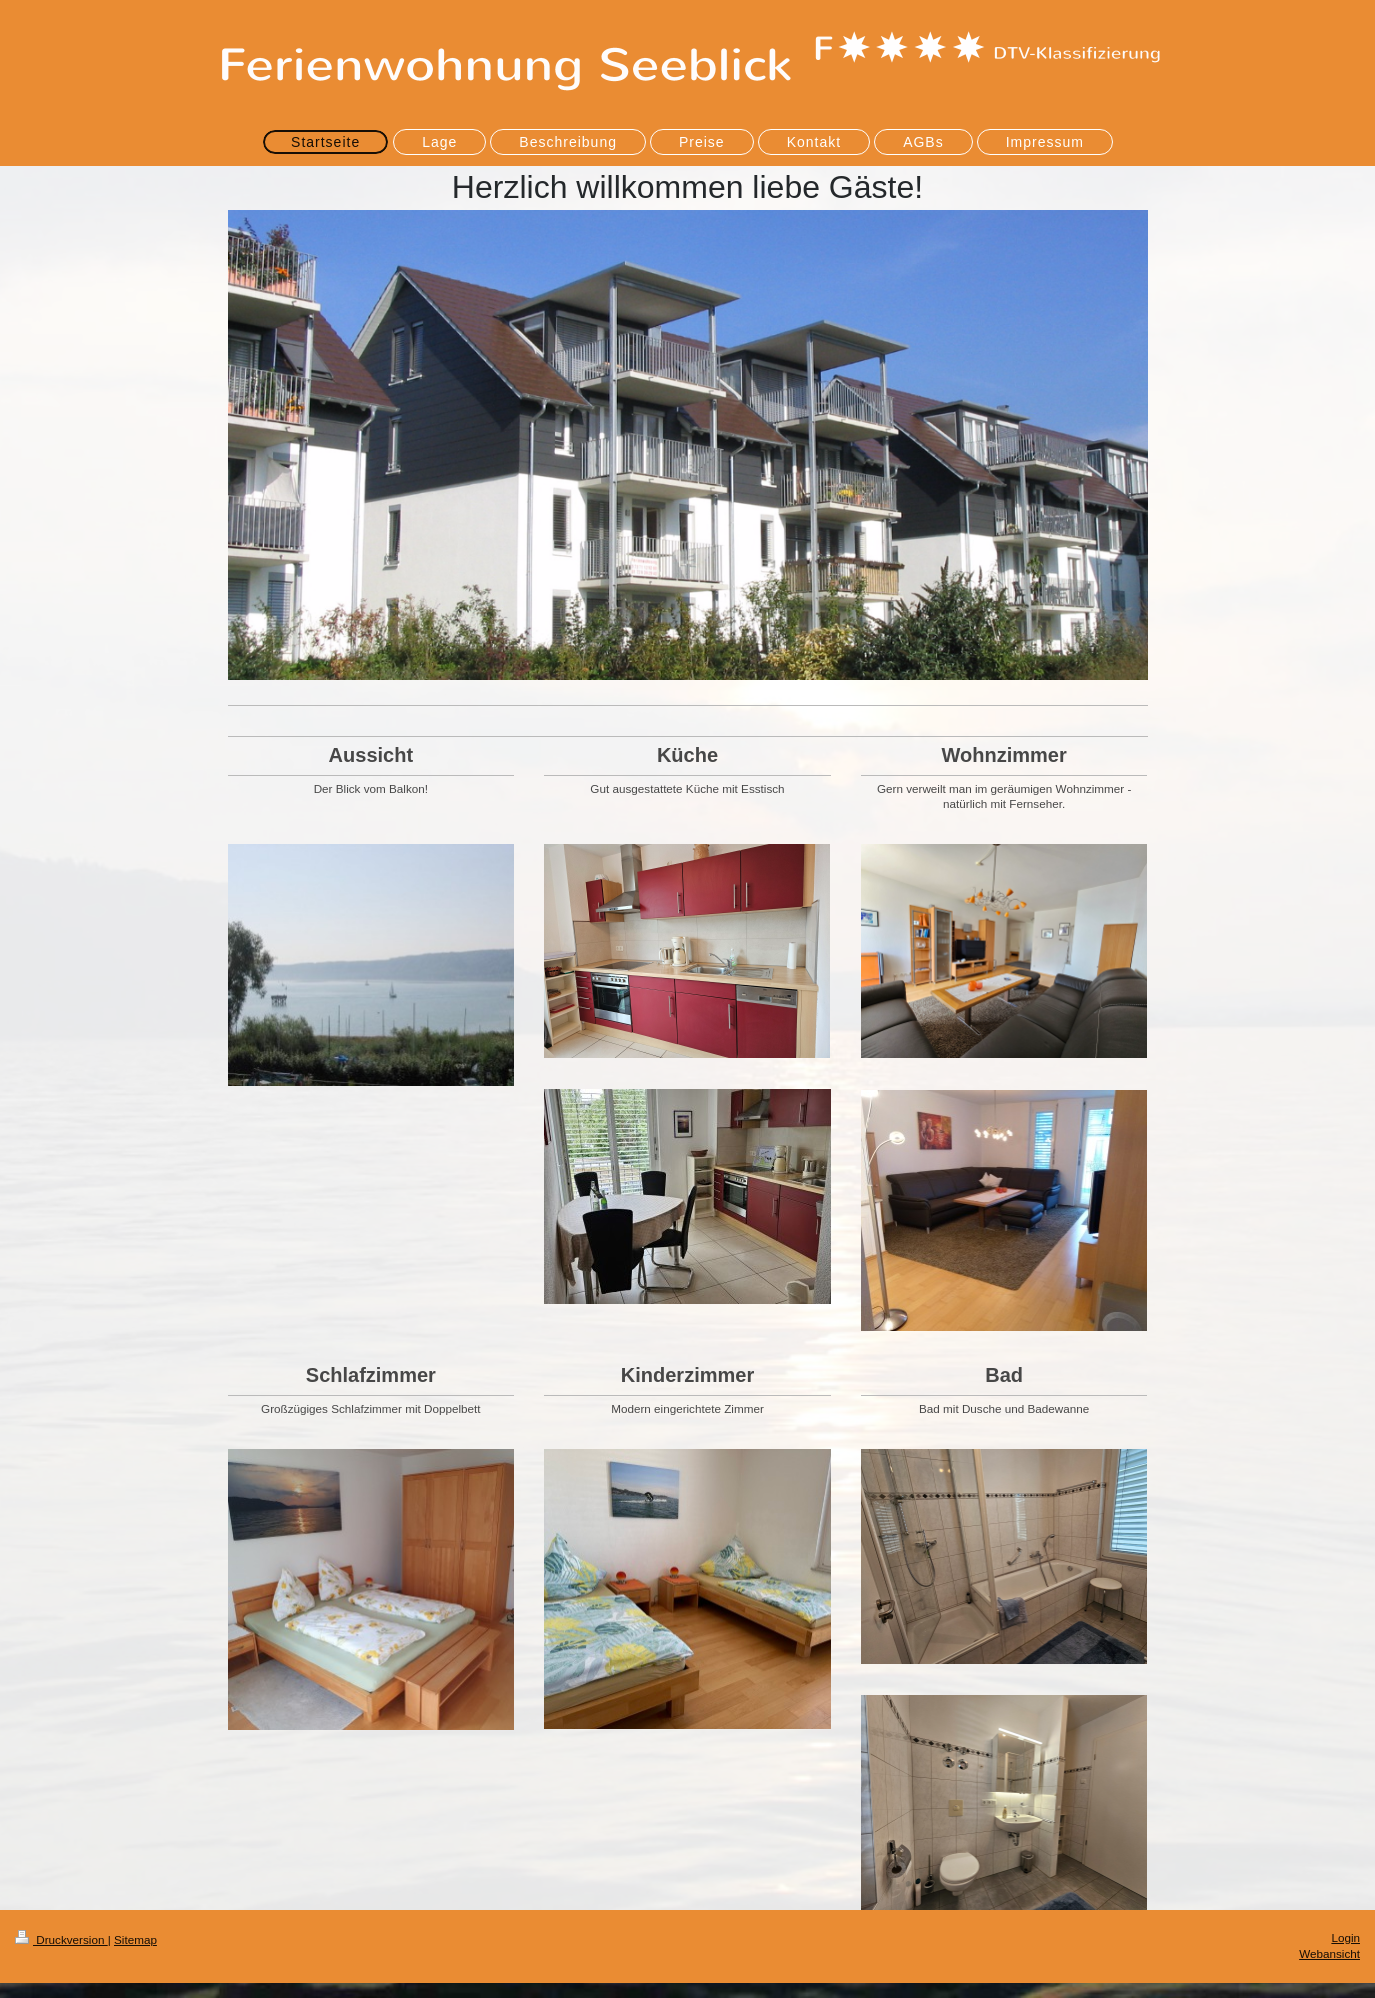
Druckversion (61, 1939)
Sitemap (135, 1939)
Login (1345, 1937)
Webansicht (1329, 1953)
